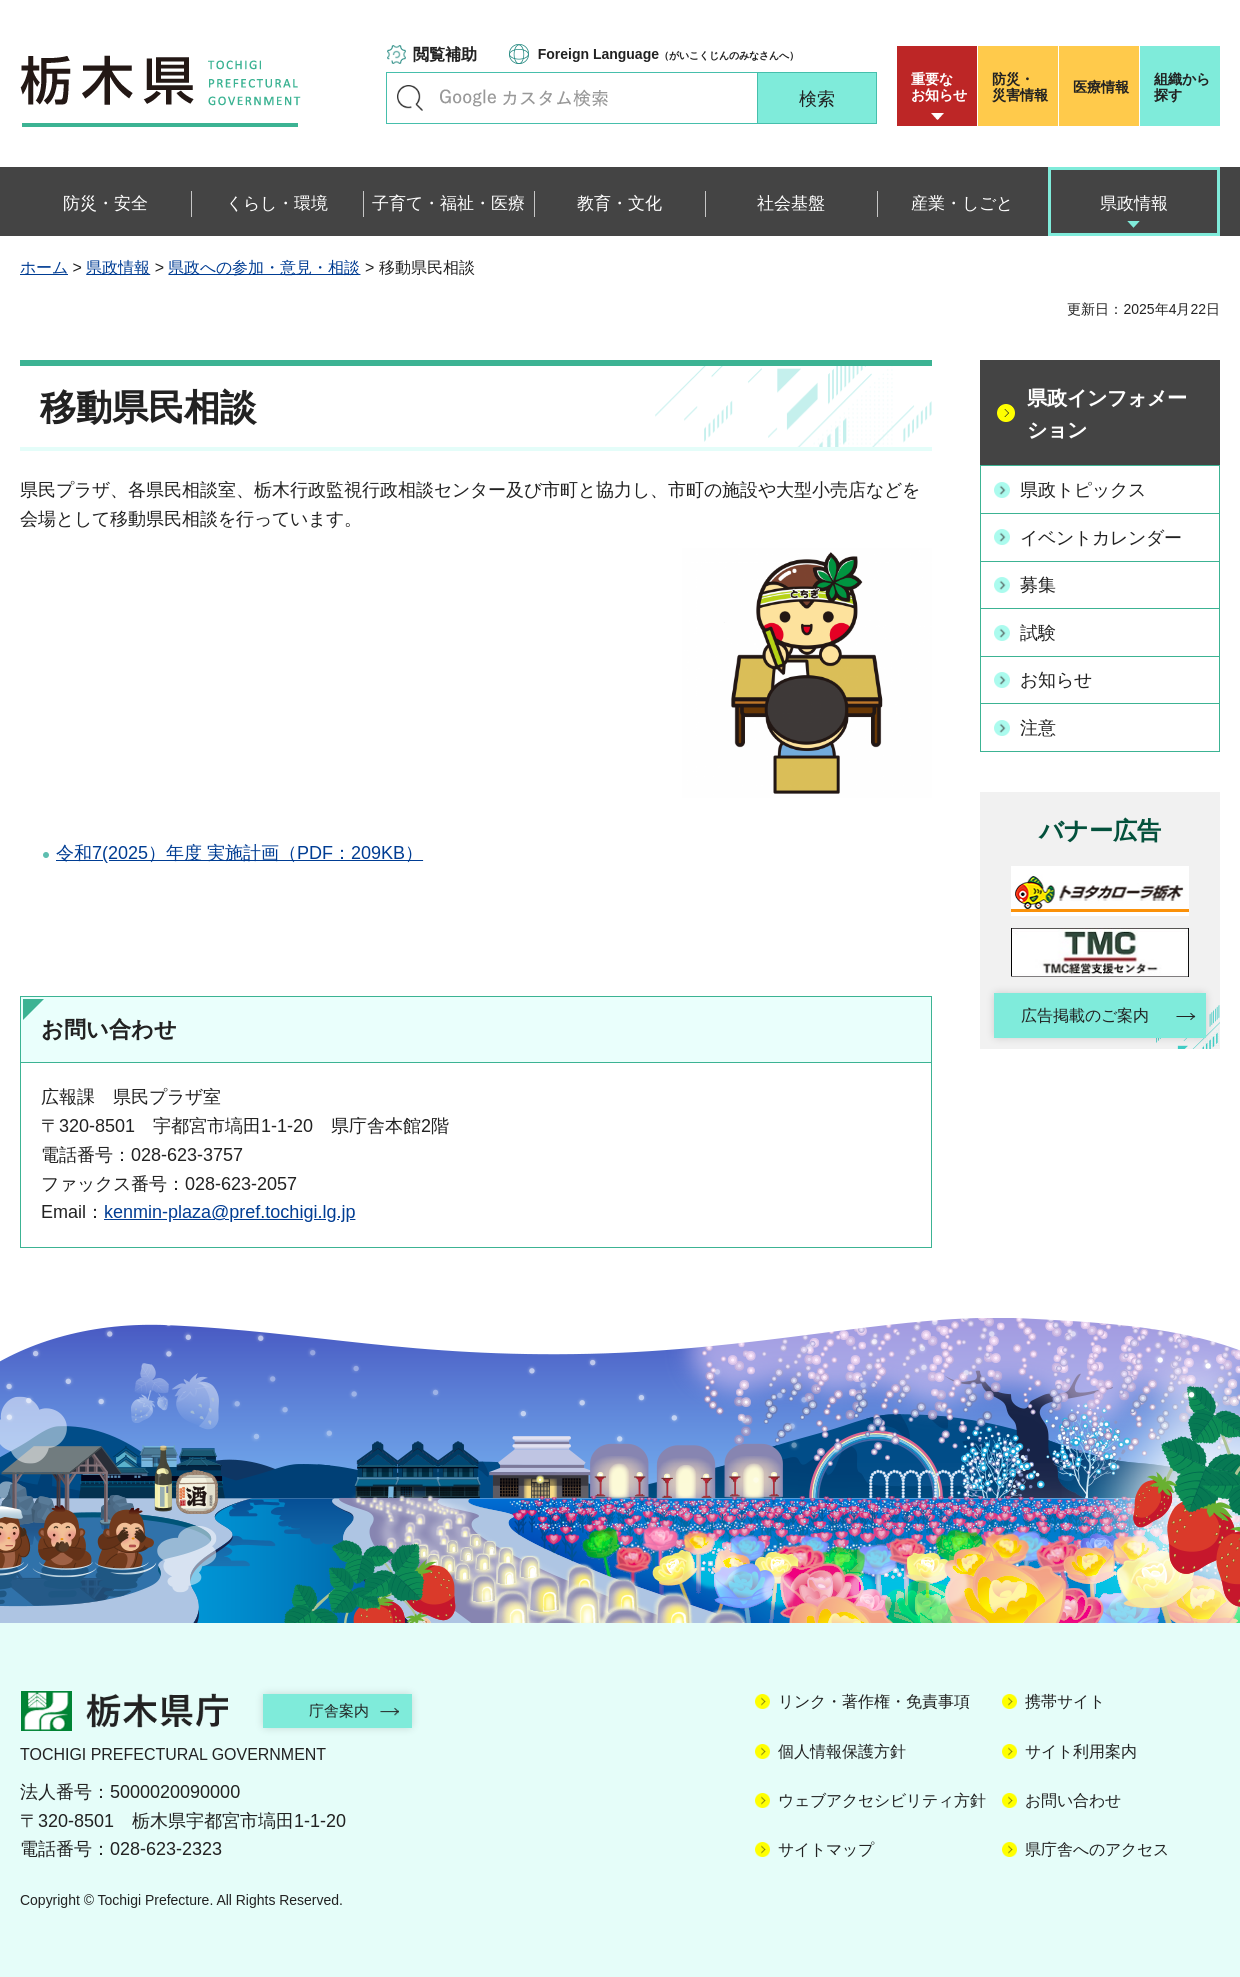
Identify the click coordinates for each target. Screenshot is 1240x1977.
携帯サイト (1065, 1701)
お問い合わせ (1073, 1800)
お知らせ (1057, 678)
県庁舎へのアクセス (1097, 1849)
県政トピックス (1084, 489)
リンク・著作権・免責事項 (874, 1701)
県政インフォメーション (1107, 414)
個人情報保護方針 (842, 1751)
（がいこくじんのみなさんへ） (668, 54)
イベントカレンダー (1102, 537)
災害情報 (1022, 87)
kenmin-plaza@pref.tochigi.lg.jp (229, 1212)
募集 (1039, 584)
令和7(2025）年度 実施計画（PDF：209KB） (239, 853)
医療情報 (1101, 87)
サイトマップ (826, 1849)
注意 (1039, 725)
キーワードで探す (410, 98)
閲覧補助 (445, 54)
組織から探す (1182, 87)
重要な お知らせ (939, 87)
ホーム (44, 267)
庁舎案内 (345, 1710)
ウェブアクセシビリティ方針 (882, 1800)
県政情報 (118, 267)
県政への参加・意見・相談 (264, 267)
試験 (1039, 631)
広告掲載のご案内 (1083, 1014)
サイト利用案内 (1081, 1751)
